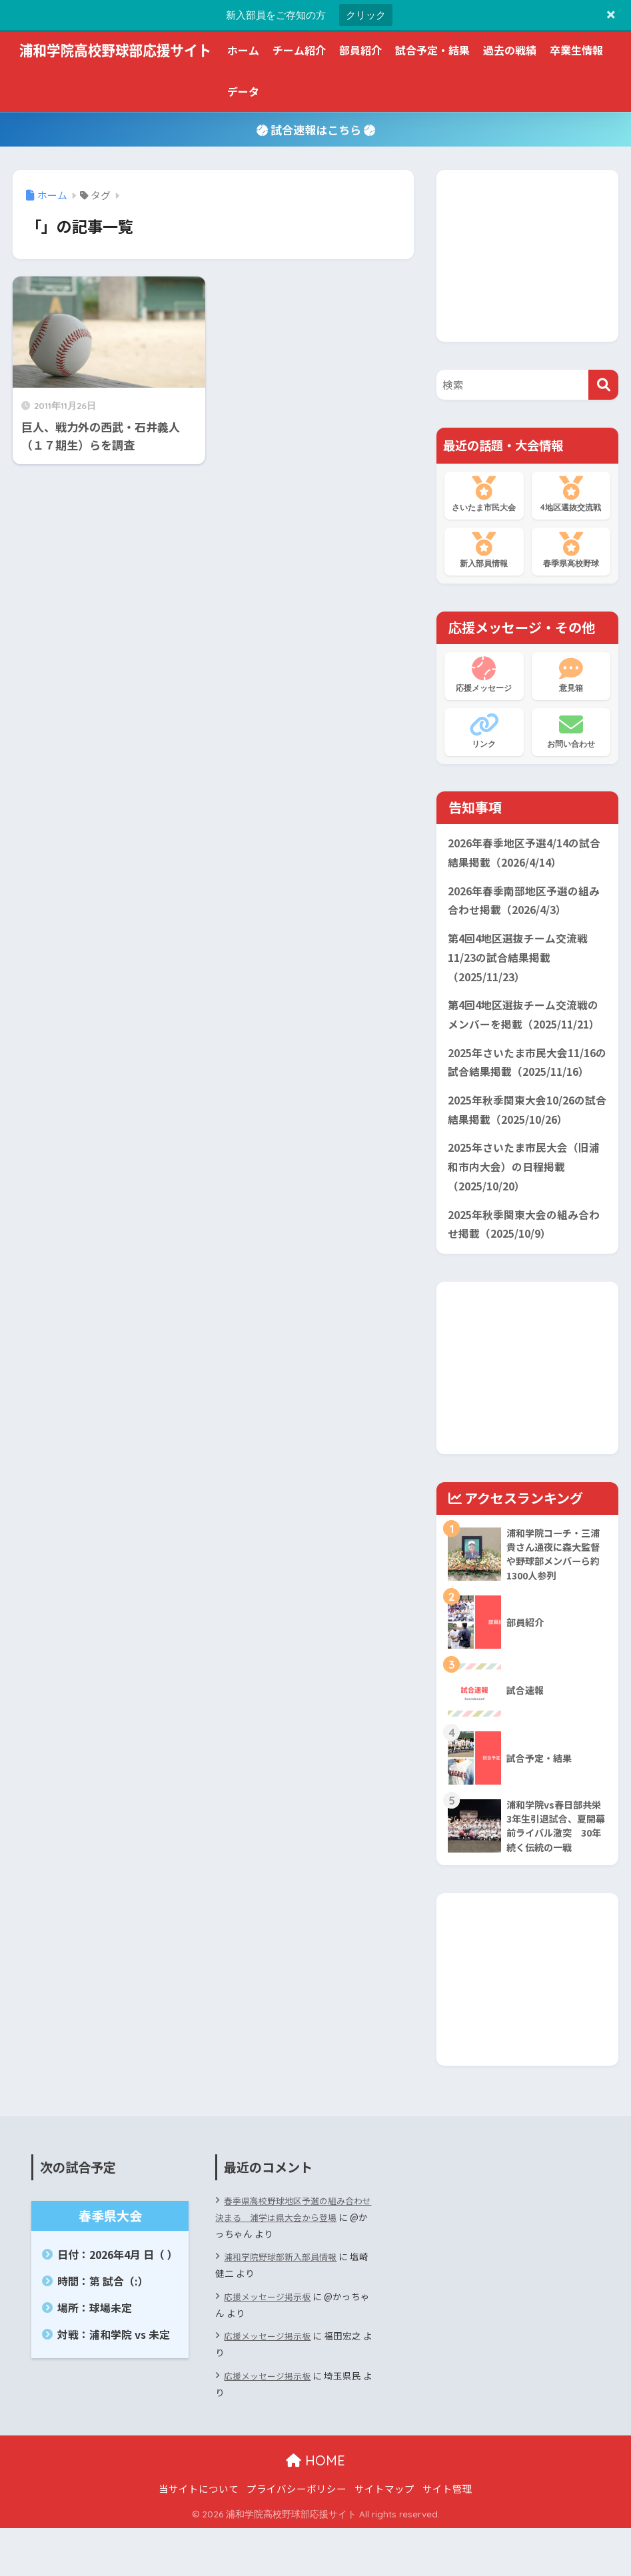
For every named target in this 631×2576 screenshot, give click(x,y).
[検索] (603, 385)
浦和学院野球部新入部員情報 (284, 2304)
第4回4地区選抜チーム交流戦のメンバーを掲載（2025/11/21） (522, 1035)
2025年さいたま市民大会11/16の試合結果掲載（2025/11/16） (529, 1096)
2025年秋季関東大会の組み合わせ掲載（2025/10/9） (523, 1267)
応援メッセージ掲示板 (270, 2344)
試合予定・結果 (432, 50)
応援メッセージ (483, 675)
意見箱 (571, 675)
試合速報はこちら (316, 129)
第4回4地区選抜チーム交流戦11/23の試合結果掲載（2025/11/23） (522, 965)
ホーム (243, 50)
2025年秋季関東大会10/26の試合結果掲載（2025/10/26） (524, 1146)
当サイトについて (199, 2536)
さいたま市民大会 (483, 494)
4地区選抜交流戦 (571, 494)
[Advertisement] (533, 253)
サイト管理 (447, 2536)
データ (243, 91)
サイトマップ (384, 2536)
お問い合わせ (571, 731)
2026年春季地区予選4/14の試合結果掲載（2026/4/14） (524, 854)
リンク (483, 731)
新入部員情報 (483, 550)
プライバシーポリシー (296, 2536)
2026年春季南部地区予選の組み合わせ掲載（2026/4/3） (523, 905)
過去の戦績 (509, 50)
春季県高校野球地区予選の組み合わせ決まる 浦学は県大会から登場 (289, 2257)
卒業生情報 (576, 50)
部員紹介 (360, 50)
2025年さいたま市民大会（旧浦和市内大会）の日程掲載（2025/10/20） (523, 1206)
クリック (366, 15)
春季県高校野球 (571, 550)
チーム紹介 (299, 50)
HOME (315, 2508)
